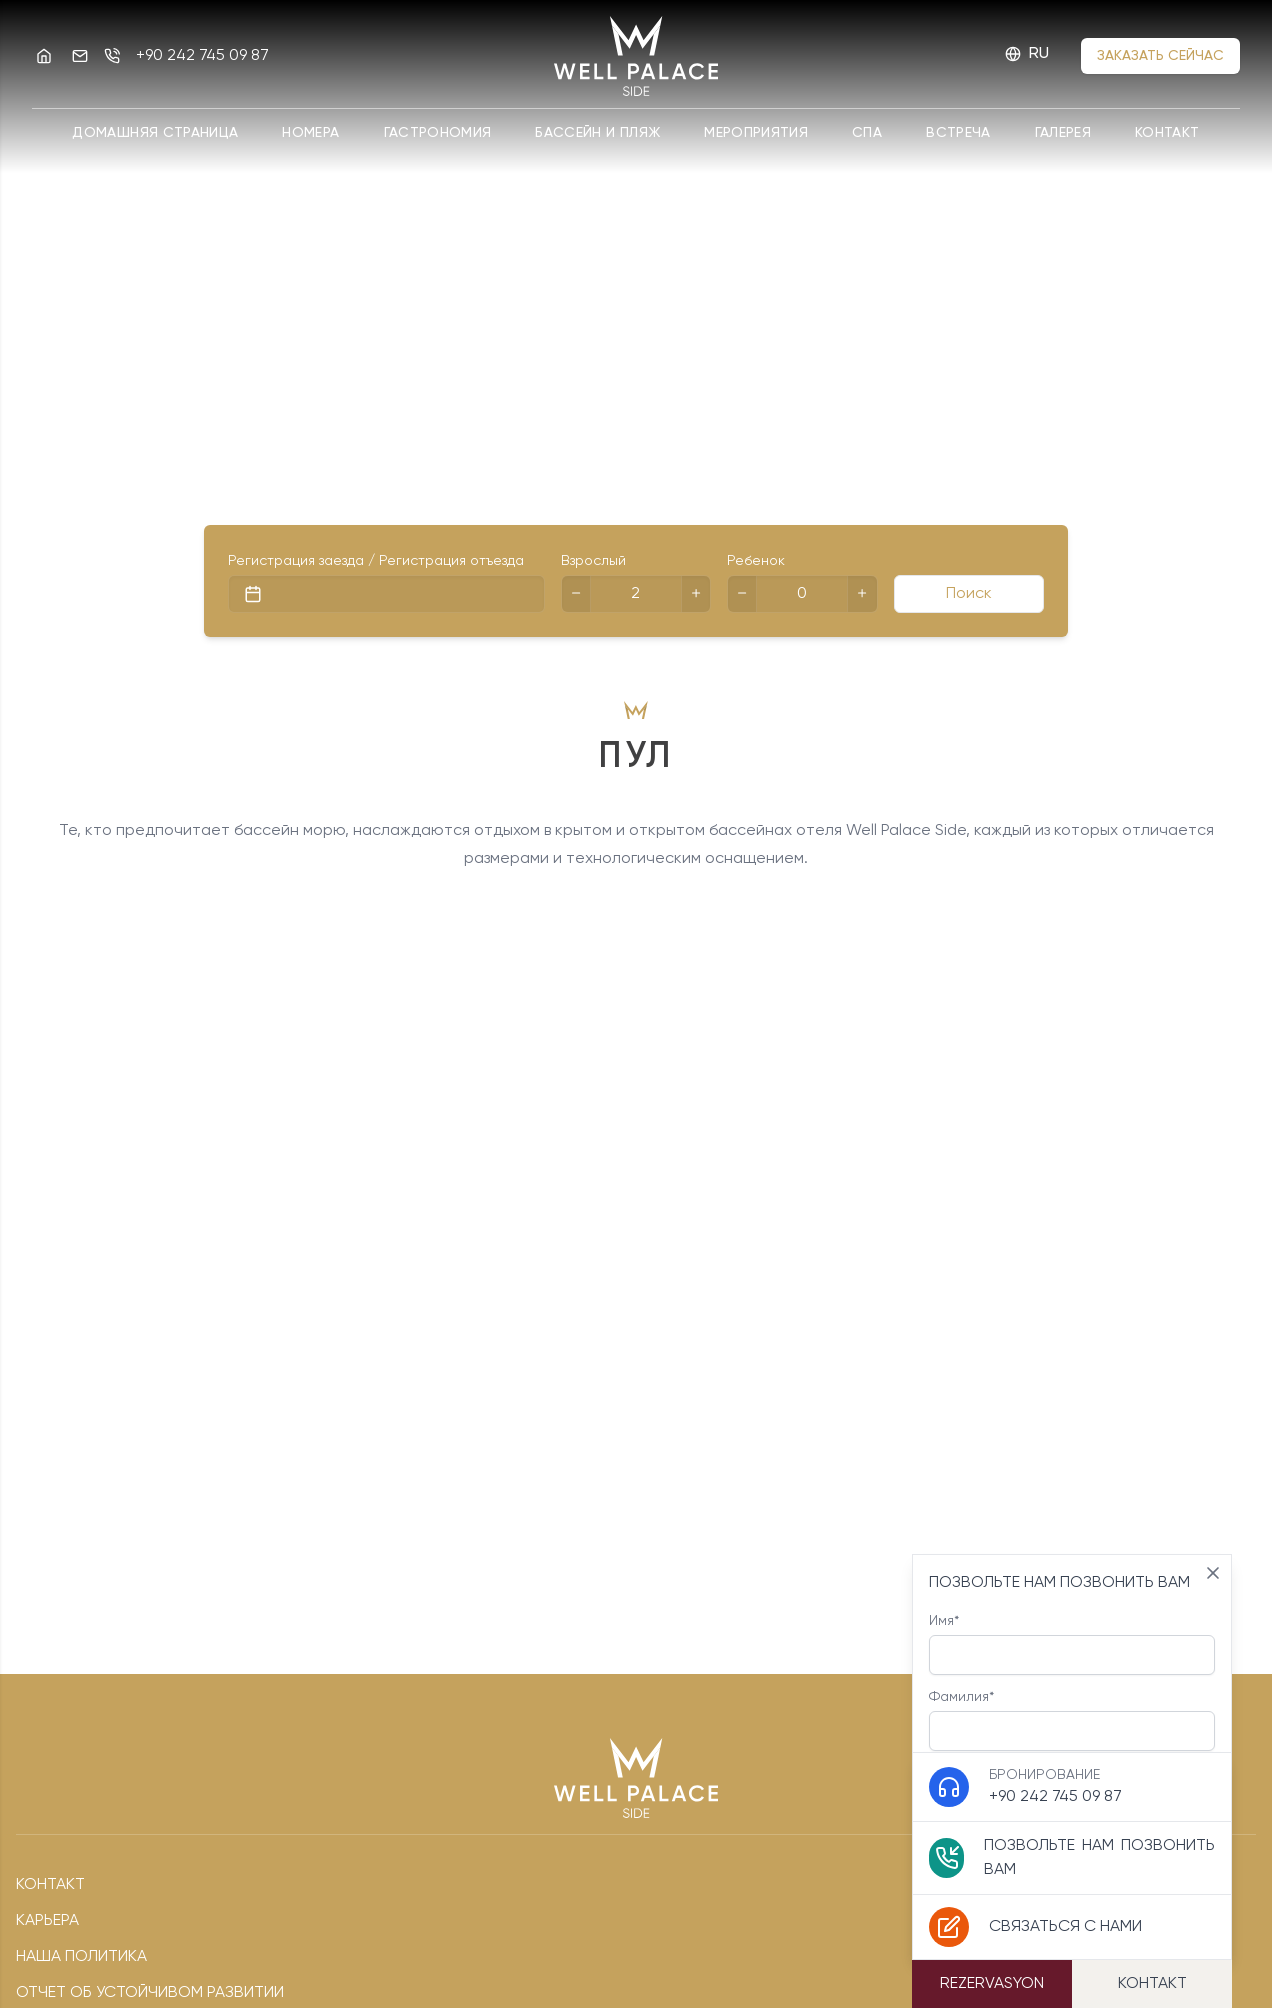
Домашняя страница (155, 133)
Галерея (1063, 133)
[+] (695, 594)
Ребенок (756, 561)
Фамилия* (1072, 1720)
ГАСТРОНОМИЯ (438, 133)
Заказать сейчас (1160, 56)
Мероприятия (756, 133)
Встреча (958, 133)
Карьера (47, 1921)
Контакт (1167, 133)
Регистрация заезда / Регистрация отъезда (376, 561)
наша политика (81, 1957)
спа (867, 133)
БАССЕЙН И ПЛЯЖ (597, 133)
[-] (576, 594)
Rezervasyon (992, 1984)
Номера (310, 133)
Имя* (1072, 1644)
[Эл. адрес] (80, 56)
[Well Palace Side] (44, 56)
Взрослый (593, 561)
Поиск (969, 594)
